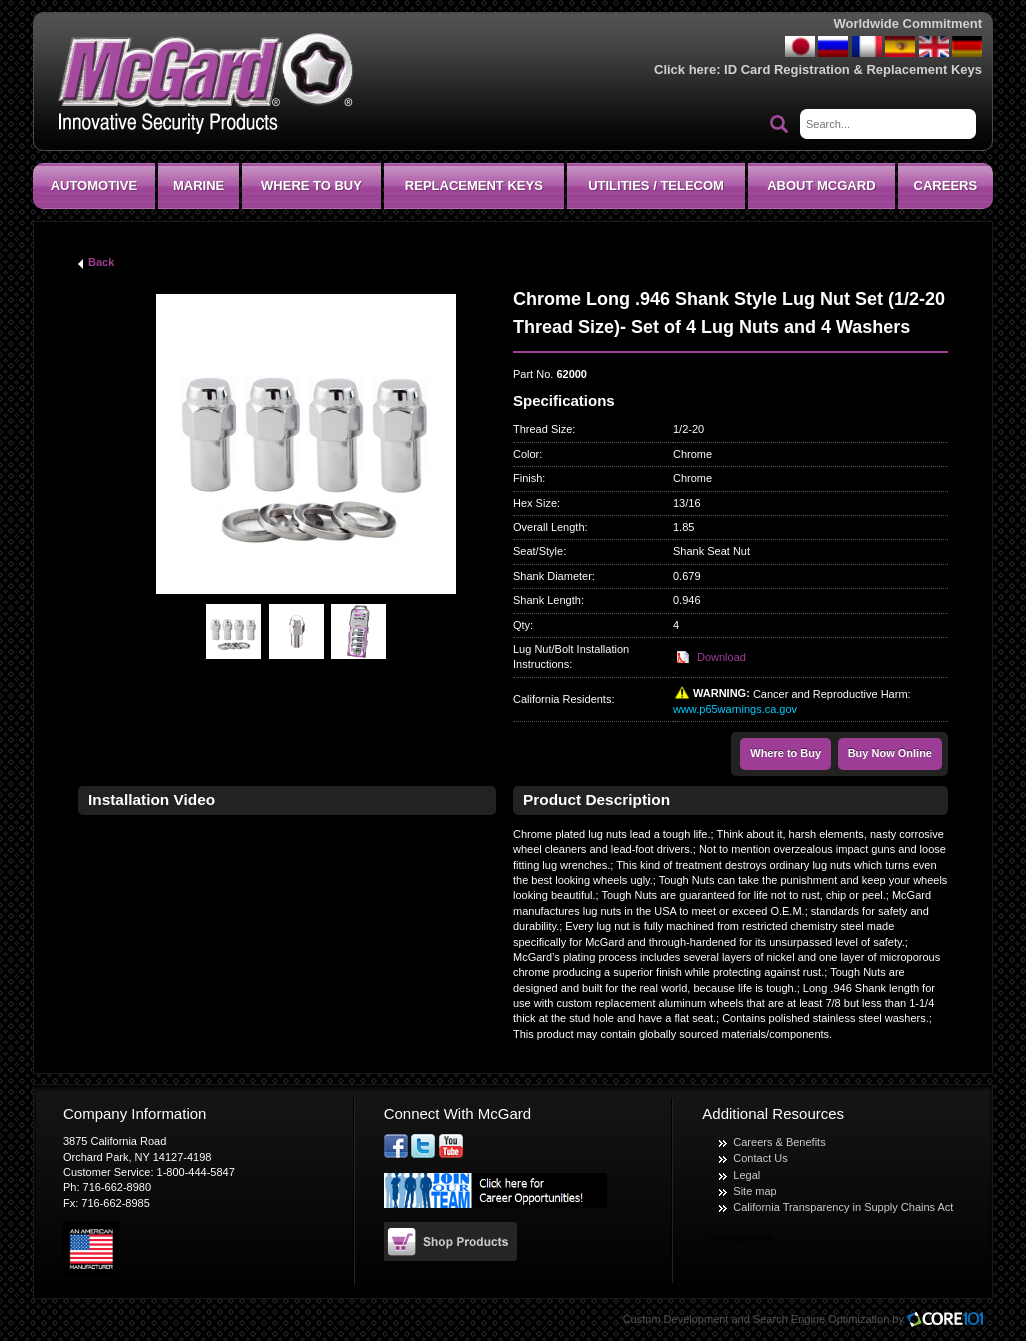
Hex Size (535, 503)
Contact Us (760, 1158)
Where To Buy (311, 185)
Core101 (950, 1320)
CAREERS (946, 185)
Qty (521, 625)
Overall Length (549, 527)
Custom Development (676, 1319)
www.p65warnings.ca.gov (735, 709)
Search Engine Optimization (821, 1319)
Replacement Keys (474, 185)
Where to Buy (785, 753)
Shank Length (547, 600)
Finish (527, 478)
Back (101, 262)
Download (721, 657)
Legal (746, 1175)
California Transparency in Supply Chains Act (843, 1207)
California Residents (562, 699)
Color (526, 454)
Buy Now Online (890, 753)
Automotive (94, 185)
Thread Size (542, 429)
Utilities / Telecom (656, 185)
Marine (198, 185)
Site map (754, 1191)
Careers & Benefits (779, 1142)
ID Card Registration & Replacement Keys (853, 69)
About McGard (821, 185)
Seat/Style (538, 551)
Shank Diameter (552, 576)
